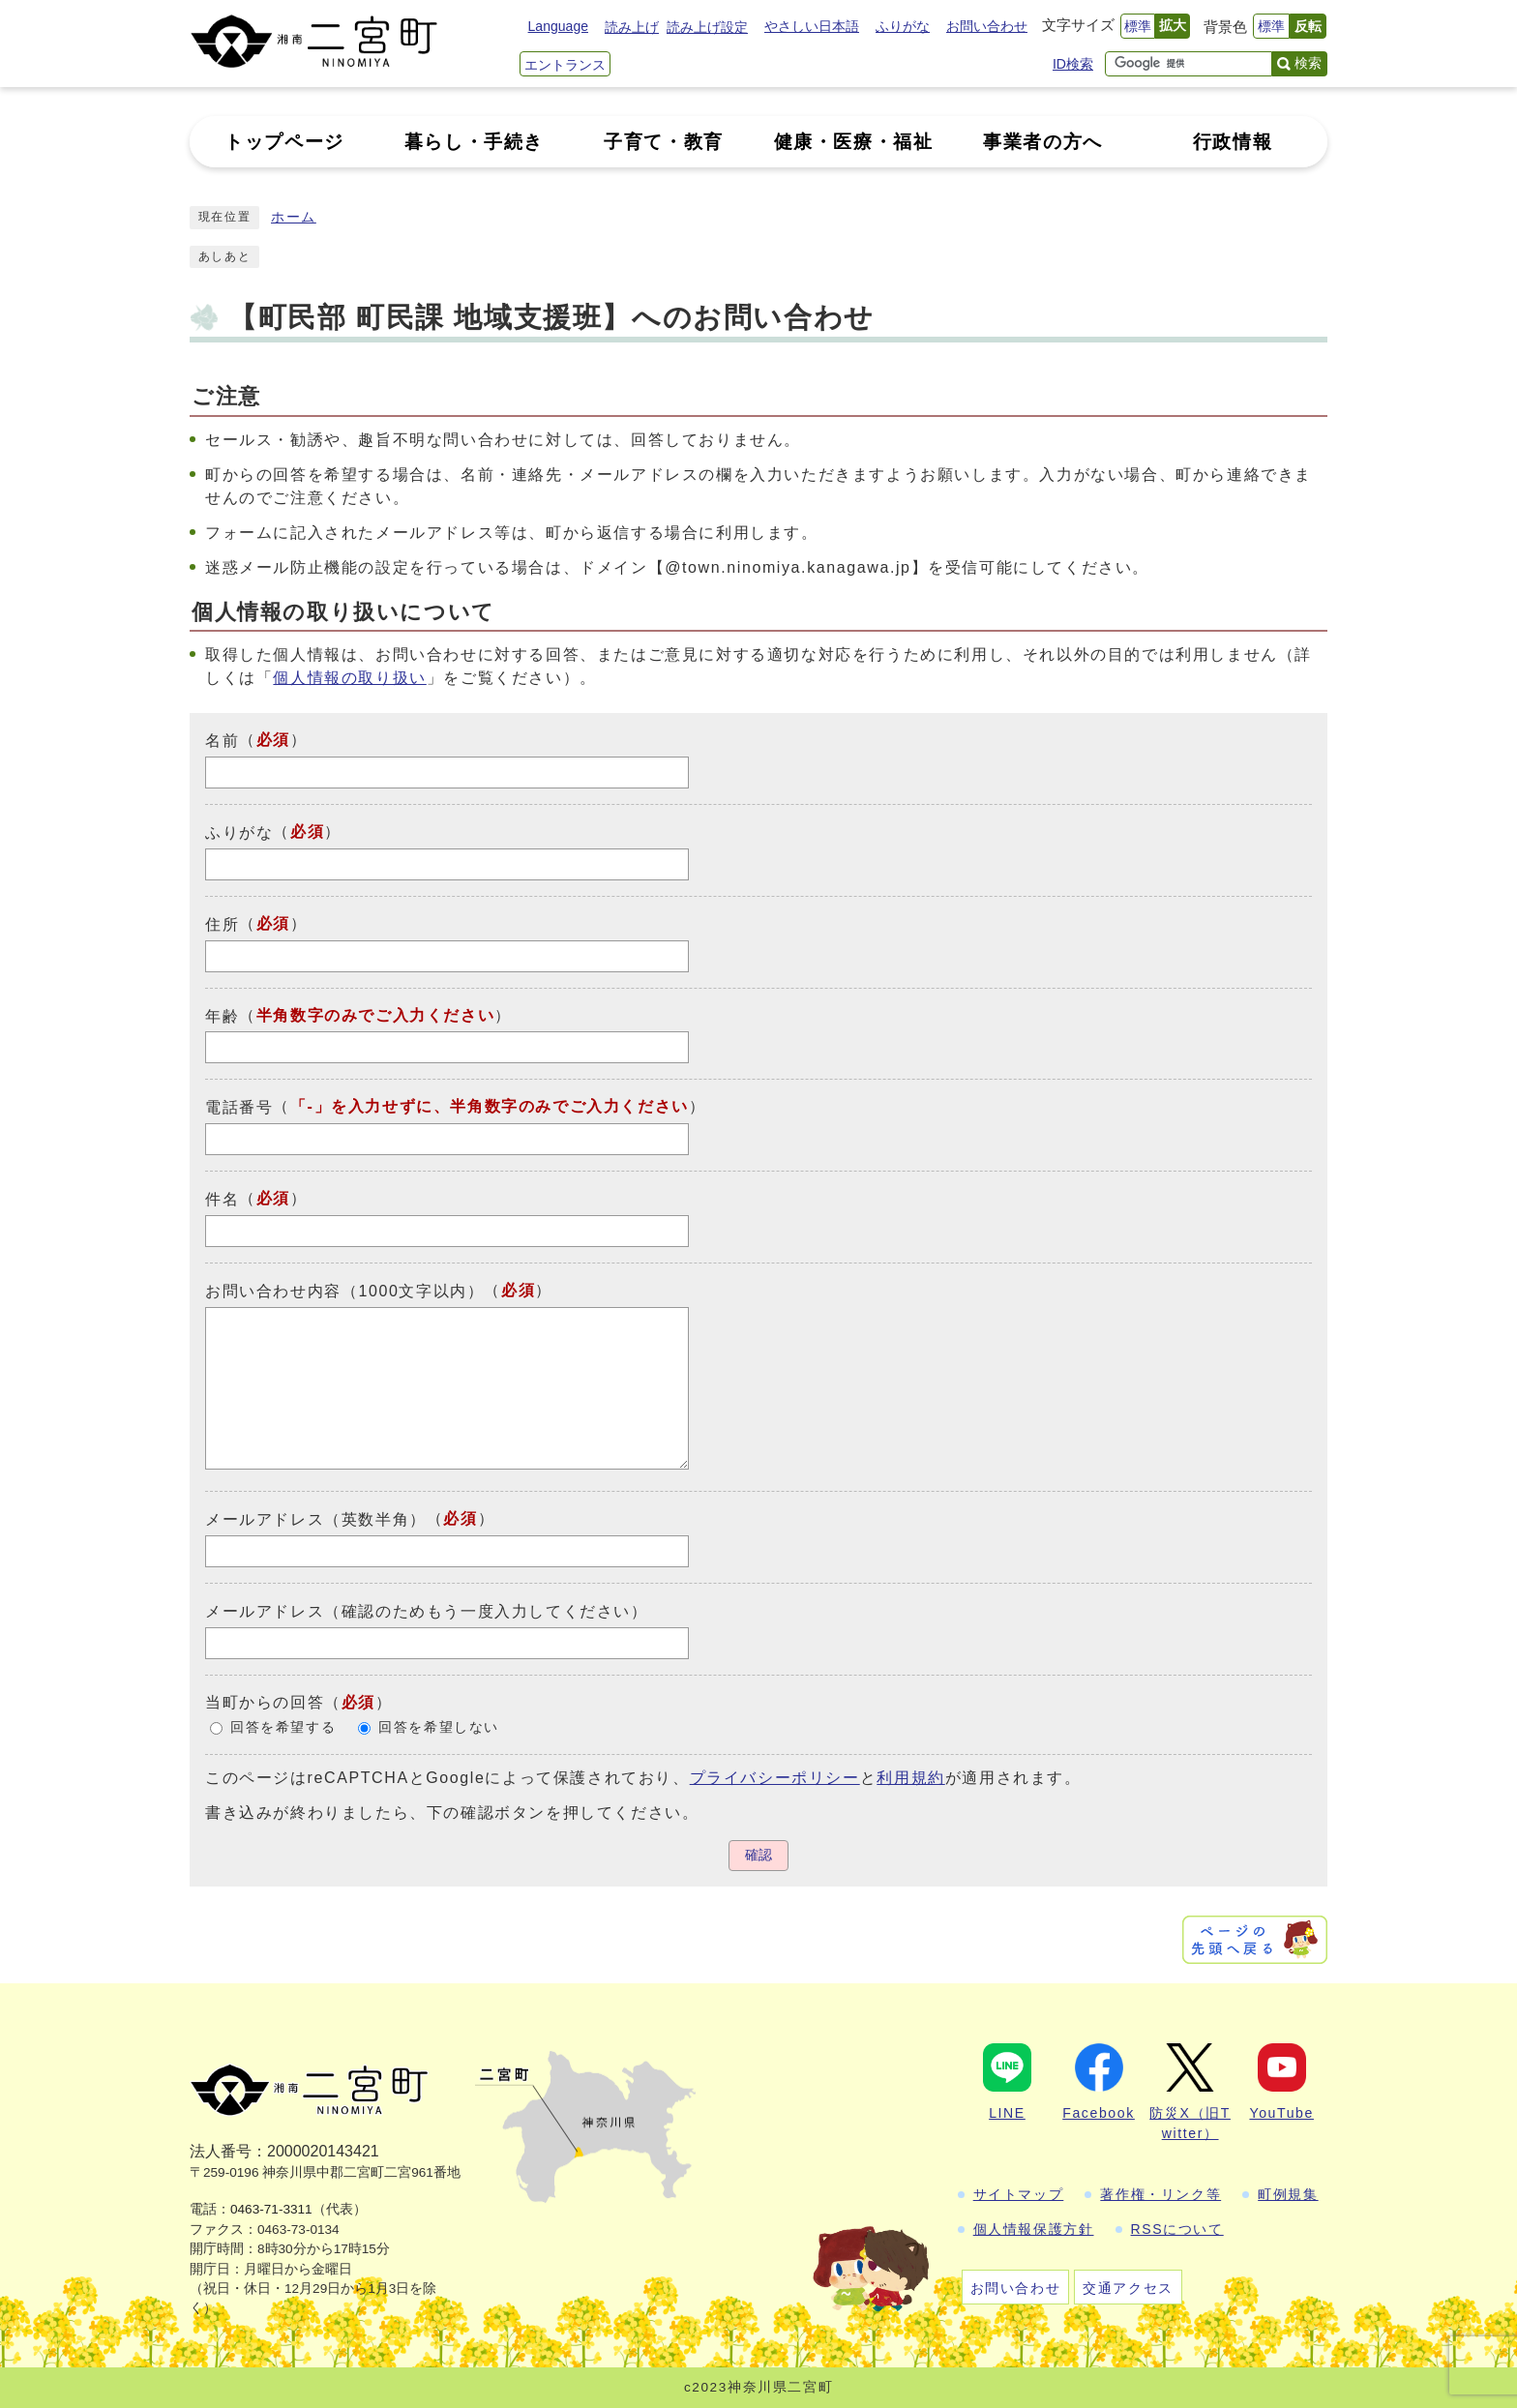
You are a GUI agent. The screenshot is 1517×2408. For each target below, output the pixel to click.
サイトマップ (1018, 2194)
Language (558, 26)
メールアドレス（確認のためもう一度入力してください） (426, 1611)
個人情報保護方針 (1033, 2229)
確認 (758, 1855)
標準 (1137, 26)
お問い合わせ (986, 26)
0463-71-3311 (271, 2209)
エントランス (565, 65)
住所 (222, 924)
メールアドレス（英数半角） (316, 1519)
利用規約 (910, 1777)
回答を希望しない (438, 1727)
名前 (222, 740)
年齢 (222, 1015)
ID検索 (1073, 64)
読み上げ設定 (707, 27)
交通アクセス (1128, 2288)
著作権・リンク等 (1160, 2194)
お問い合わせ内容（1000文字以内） (344, 1291)
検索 (1308, 63)
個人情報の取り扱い (349, 677)
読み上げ (632, 27)
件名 (222, 1199)
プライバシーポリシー (775, 1777)
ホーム (293, 217)
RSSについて (1177, 2229)
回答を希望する (283, 1727)
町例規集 (1288, 2194)
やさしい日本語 (811, 26)
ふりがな (903, 26)
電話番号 (239, 1107)
